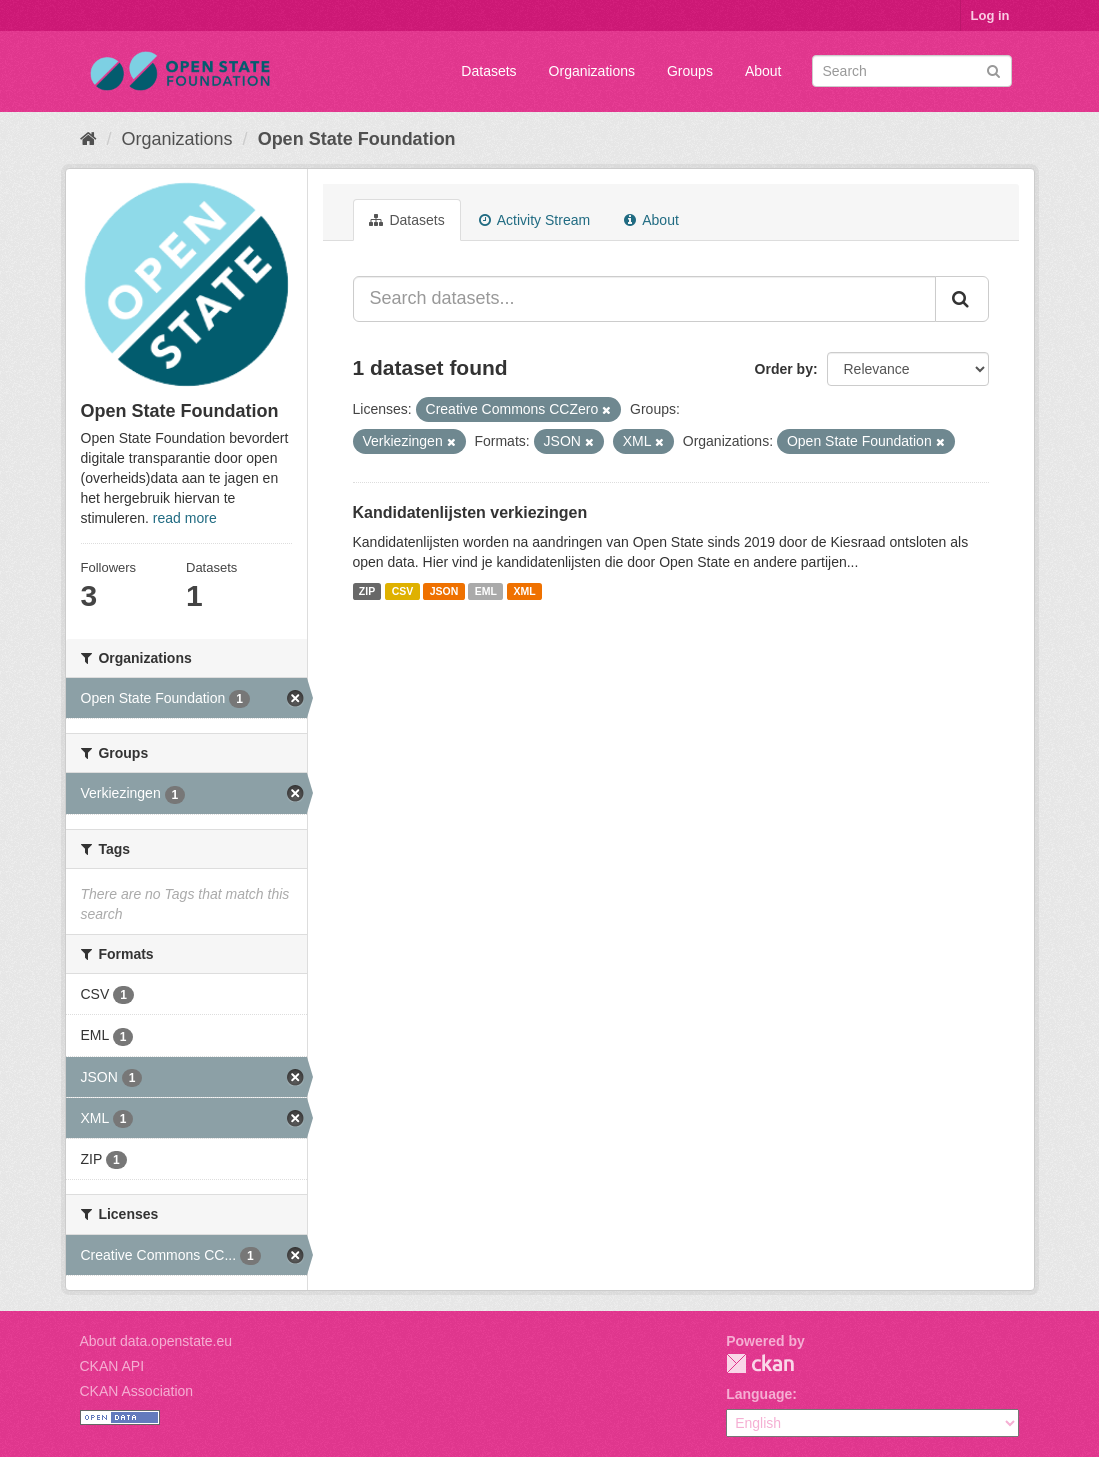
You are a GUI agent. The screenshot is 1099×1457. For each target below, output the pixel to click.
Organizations (592, 71)
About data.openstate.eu (156, 1341)
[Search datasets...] (644, 299)
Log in (990, 15)
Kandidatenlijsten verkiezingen (470, 512)
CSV (403, 591)
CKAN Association (137, 1391)
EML (486, 591)
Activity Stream (534, 220)
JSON (444, 591)
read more (185, 518)
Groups (690, 71)
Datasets (488, 71)
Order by (784, 369)
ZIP (367, 591)
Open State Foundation (357, 139)
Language (759, 1394)
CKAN (760, 1363)
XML (524, 591)
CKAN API (112, 1366)
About (763, 71)
